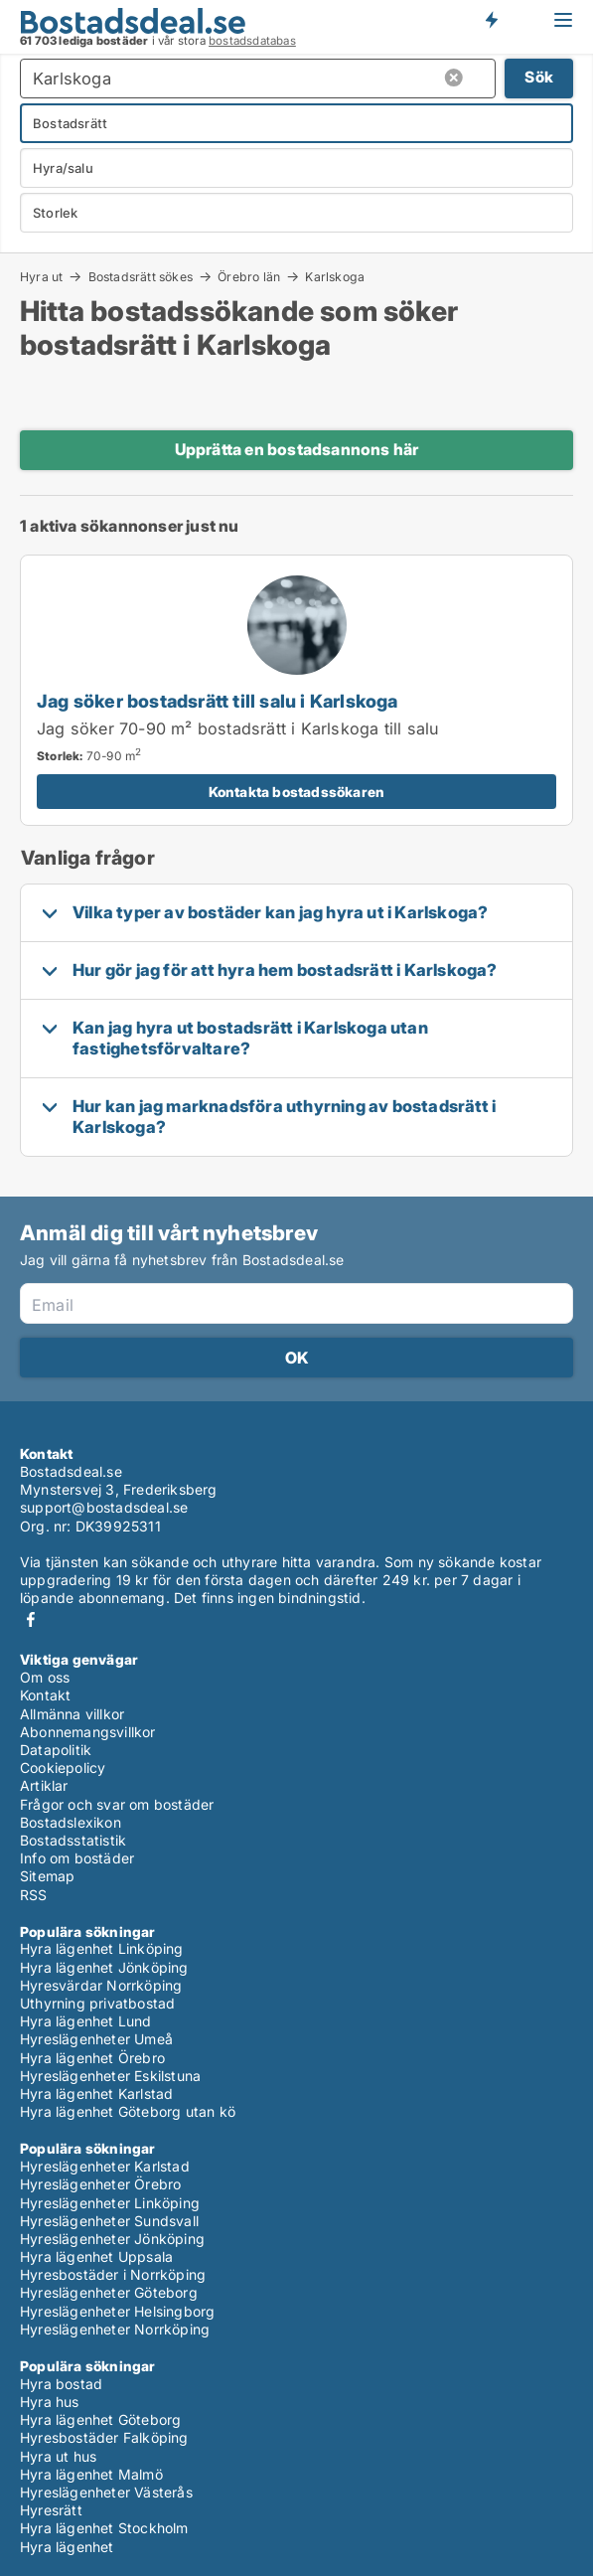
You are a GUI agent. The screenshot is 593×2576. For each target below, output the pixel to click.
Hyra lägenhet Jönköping (104, 1967)
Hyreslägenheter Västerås (106, 2492)
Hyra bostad (61, 2383)
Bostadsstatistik (73, 1840)
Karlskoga (335, 277)
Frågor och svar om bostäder (117, 1804)
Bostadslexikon (70, 1822)
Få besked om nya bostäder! (491, 20)
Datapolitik (55, 1749)
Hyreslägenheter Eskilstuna (110, 2075)
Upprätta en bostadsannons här (297, 449)
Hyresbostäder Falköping (104, 2437)
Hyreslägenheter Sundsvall (109, 2220)
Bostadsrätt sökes (140, 276)
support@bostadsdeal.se (104, 1507)
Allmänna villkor (72, 1713)
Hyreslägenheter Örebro (100, 2183)
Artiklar (44, 1785)
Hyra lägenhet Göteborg (100, 2419)
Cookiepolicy (62, 1767)
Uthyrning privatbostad (97, 2003)
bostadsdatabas (252, 41)
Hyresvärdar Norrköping (101, 1985)
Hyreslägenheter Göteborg (109, 2292)
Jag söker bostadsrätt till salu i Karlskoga (217, 701)
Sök (538, 77)
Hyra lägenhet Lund (86, 2020)
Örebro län (249, 276)
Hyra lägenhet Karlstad (96, 2093)
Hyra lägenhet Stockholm (104, 2527)
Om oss (45, 1677)
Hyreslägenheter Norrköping (115, 2329)
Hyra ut (41, 276)
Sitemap (47, 1875)
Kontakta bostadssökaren (297, 791)
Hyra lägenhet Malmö (91, 2474)
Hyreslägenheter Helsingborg (117, 2311)
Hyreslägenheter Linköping (110, 2202)
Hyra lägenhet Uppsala (96, 2256)
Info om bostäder (77, 1858)
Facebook (31, 1619)
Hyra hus (49, 2401)
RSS (34, 1894)
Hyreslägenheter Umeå (96, 2038)
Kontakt (45, 1695)
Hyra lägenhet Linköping (102, 1948)
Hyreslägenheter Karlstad (105, 2166)
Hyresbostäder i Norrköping (113, 2274)
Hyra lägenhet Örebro (92, 2057)
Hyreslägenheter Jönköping (112, 2238)
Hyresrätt (51, 2509)
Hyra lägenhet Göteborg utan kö (127, 2111)
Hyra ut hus (58, 2456)
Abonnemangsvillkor (88, 1731)
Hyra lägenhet (67, 2546)
